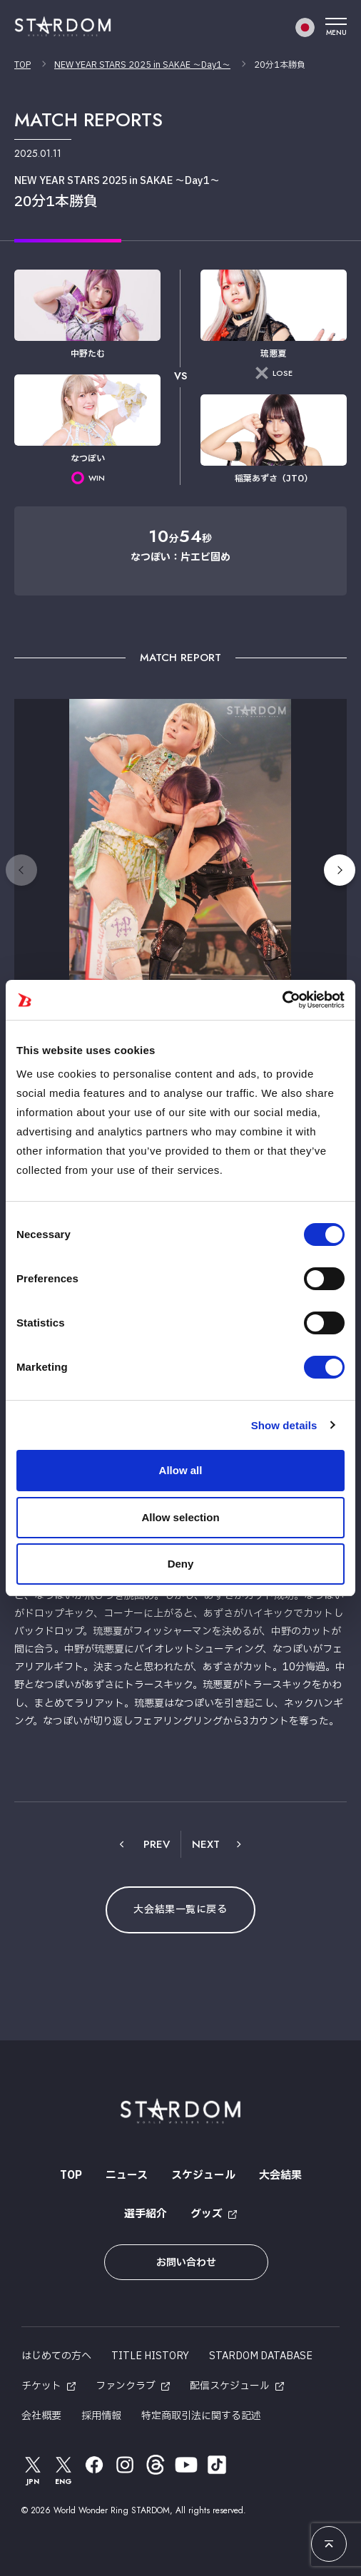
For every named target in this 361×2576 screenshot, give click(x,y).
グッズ (206, 2214)
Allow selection (180, 1517)
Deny (181, 1564)
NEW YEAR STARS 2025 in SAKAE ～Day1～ (142, 64)
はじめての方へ (56, 2355)
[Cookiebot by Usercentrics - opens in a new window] (282, 1000)
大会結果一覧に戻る (180, 1909)
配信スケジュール (230, 2385)
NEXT (206, 1844)
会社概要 (41, 2415)
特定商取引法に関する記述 (201, 2415)
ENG (63, 2470)
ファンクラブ (126, 2385)
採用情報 (101, 2415)
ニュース (127, 2175)
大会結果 (280, 2175)
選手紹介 (145, 2214)
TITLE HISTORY (150, 2355)
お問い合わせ (186, 2262)
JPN (32, 2470)
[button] (339, 870)
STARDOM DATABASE (260, 2355)
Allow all (181, 1470)
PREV (156, 1844)
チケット (41, 2385)
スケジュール (203, 2175)
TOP (22, 64)
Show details (284, 1425)
